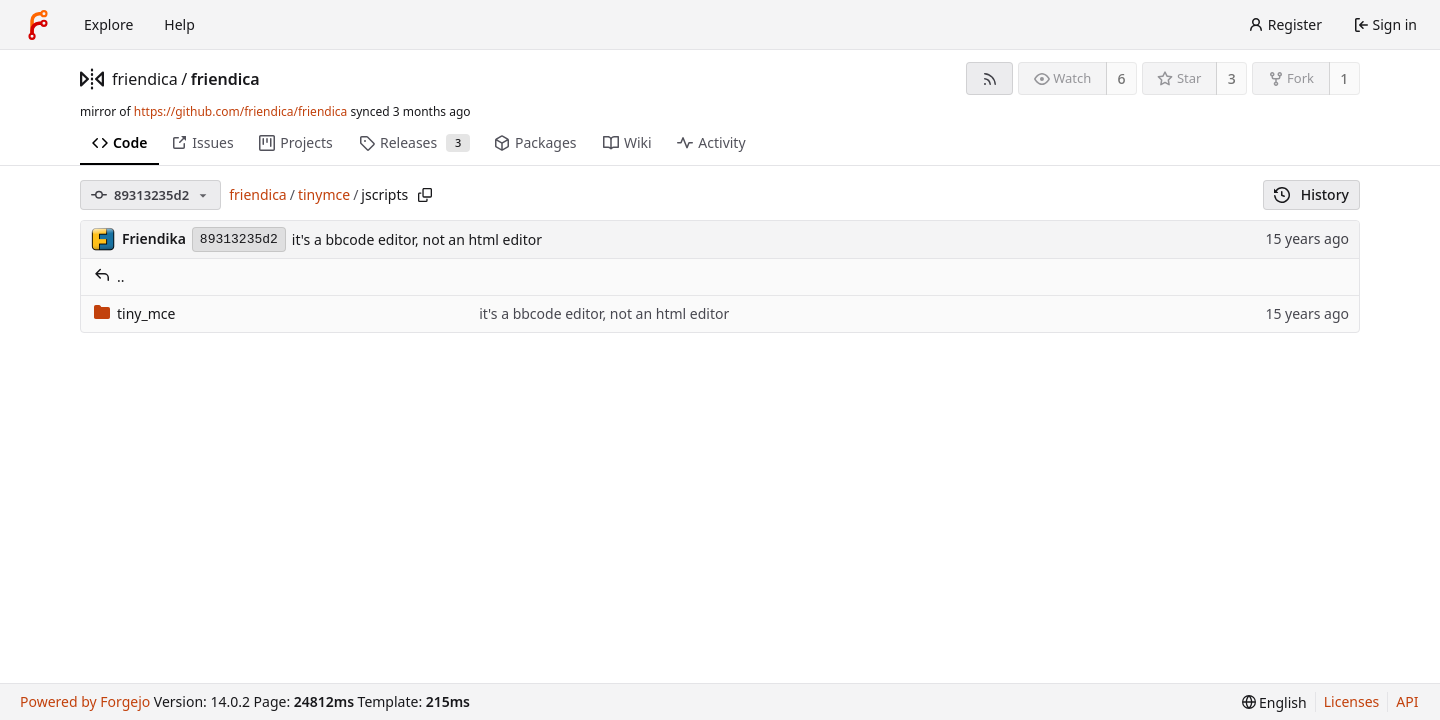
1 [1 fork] (1344, 78)
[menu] (1274, 702)
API (1407, 701)
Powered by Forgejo (85, 701)
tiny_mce (134, 313)
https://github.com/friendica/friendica (240, 111)
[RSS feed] (989, 78)
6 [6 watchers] (1122, 78)
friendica (145, 79)
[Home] (38, 25)
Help (179, 24)
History (1311, 194)
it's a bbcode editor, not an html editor (417, 239)
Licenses (1352, 701)
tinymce (324, 194)
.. (109, 276)
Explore (108, 24)
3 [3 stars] (1232, 78)
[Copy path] (425, 195)
